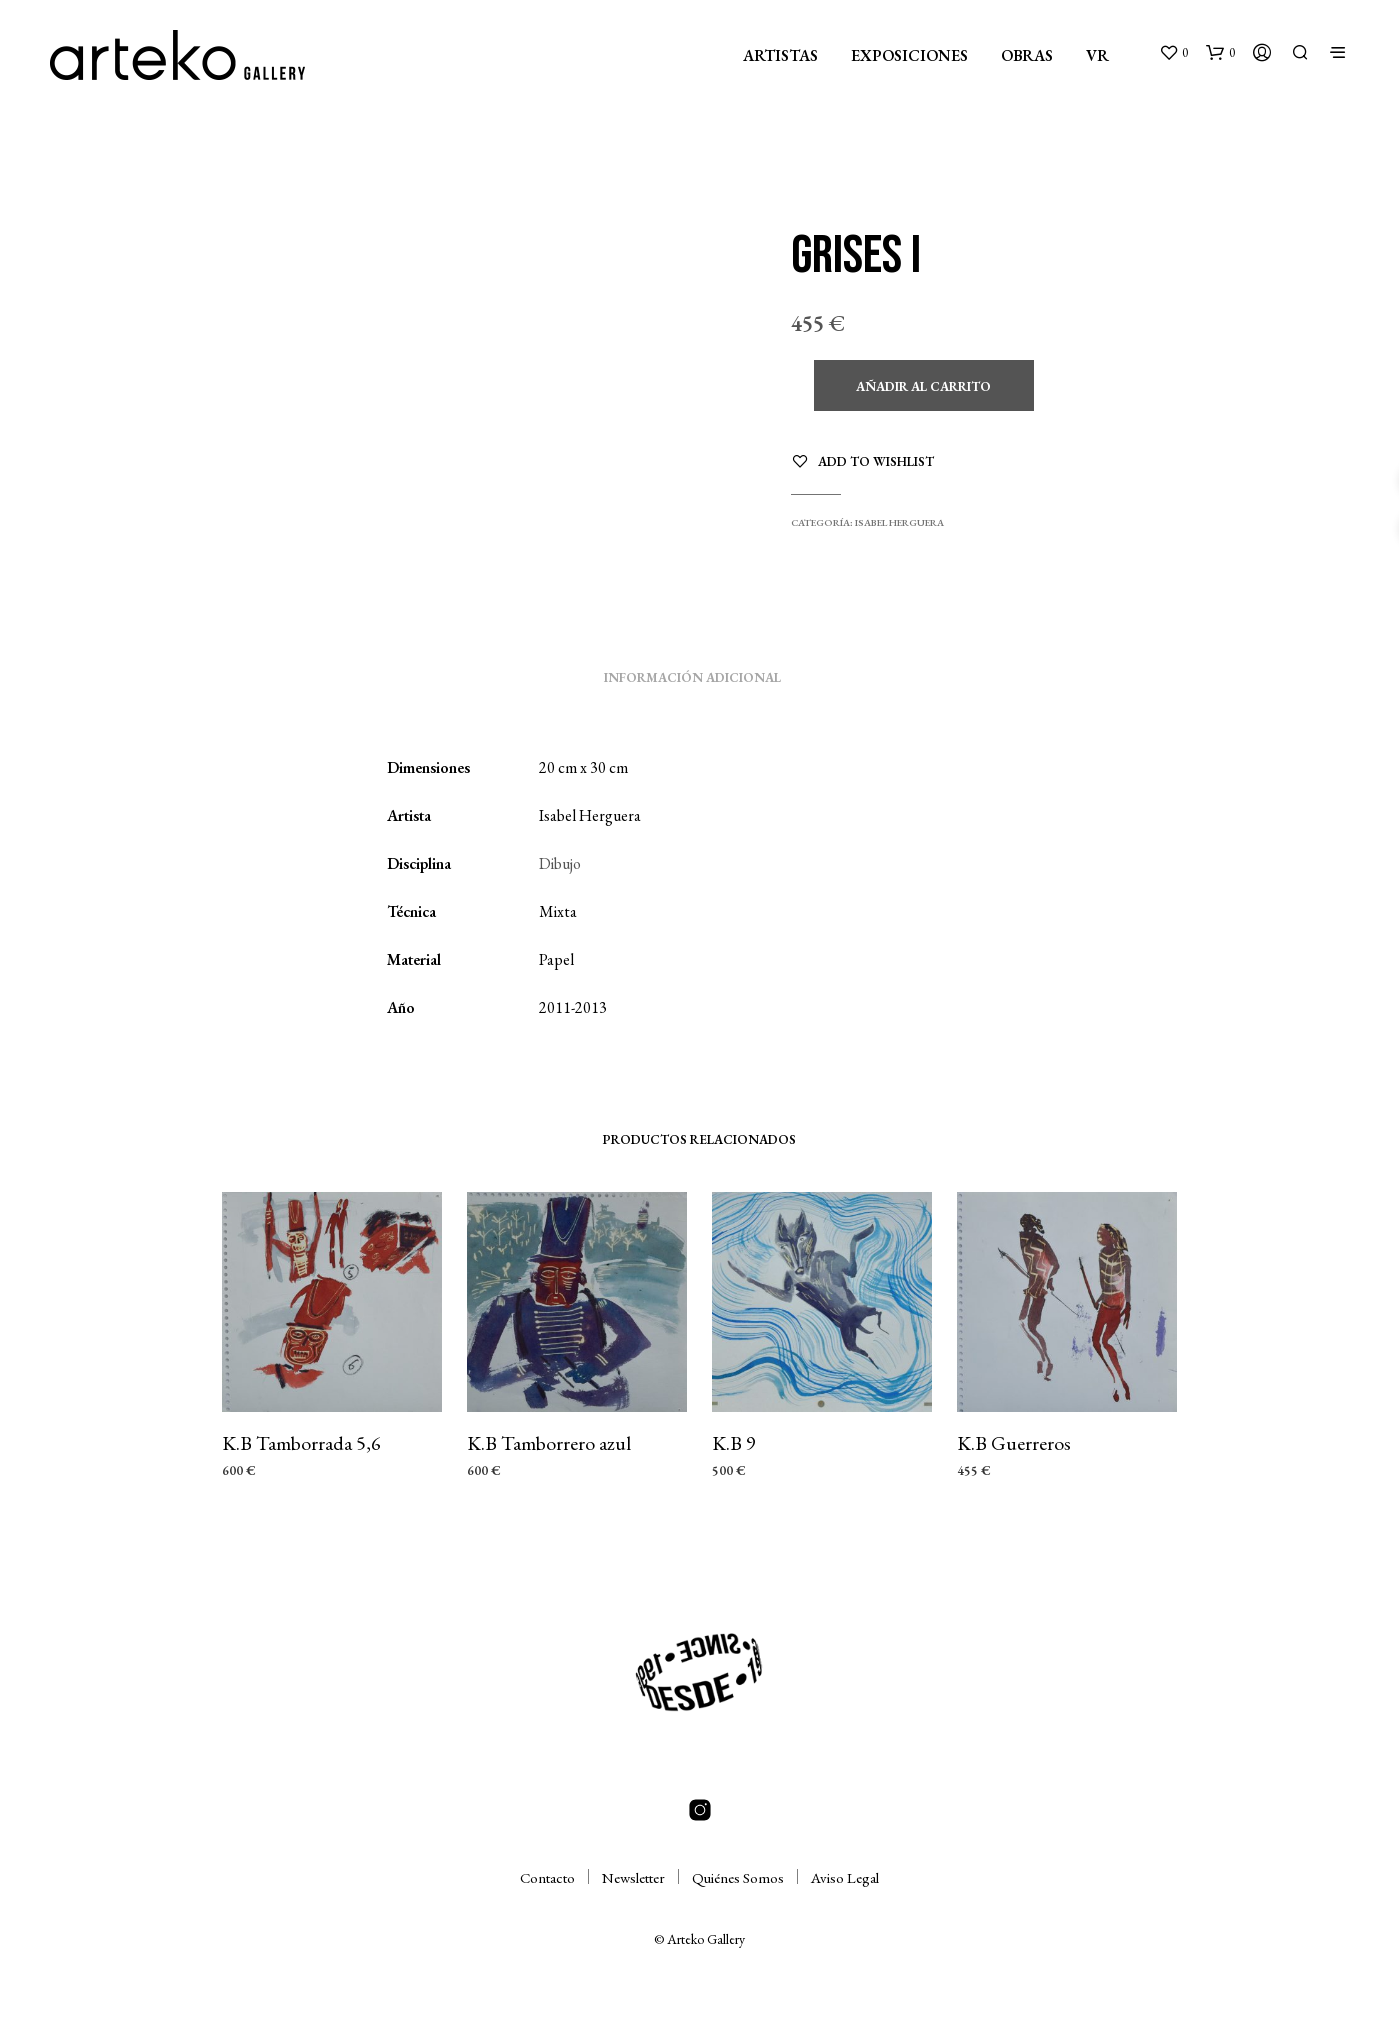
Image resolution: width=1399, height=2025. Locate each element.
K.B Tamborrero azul (549, 1443)
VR (1097, 55)
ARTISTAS (780, 55)
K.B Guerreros (1014, 1443)
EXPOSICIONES (909, 55)
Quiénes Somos (738, 1877)
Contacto (547, 1877)
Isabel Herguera (899, 522)
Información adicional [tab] (692, 677)
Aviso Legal (845, 1877)
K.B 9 (734, 1443)
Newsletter (633, 1877)
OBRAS (1027, 55)
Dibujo (560, 863)
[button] (1173, 53)
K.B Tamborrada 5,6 (301, 1443)
